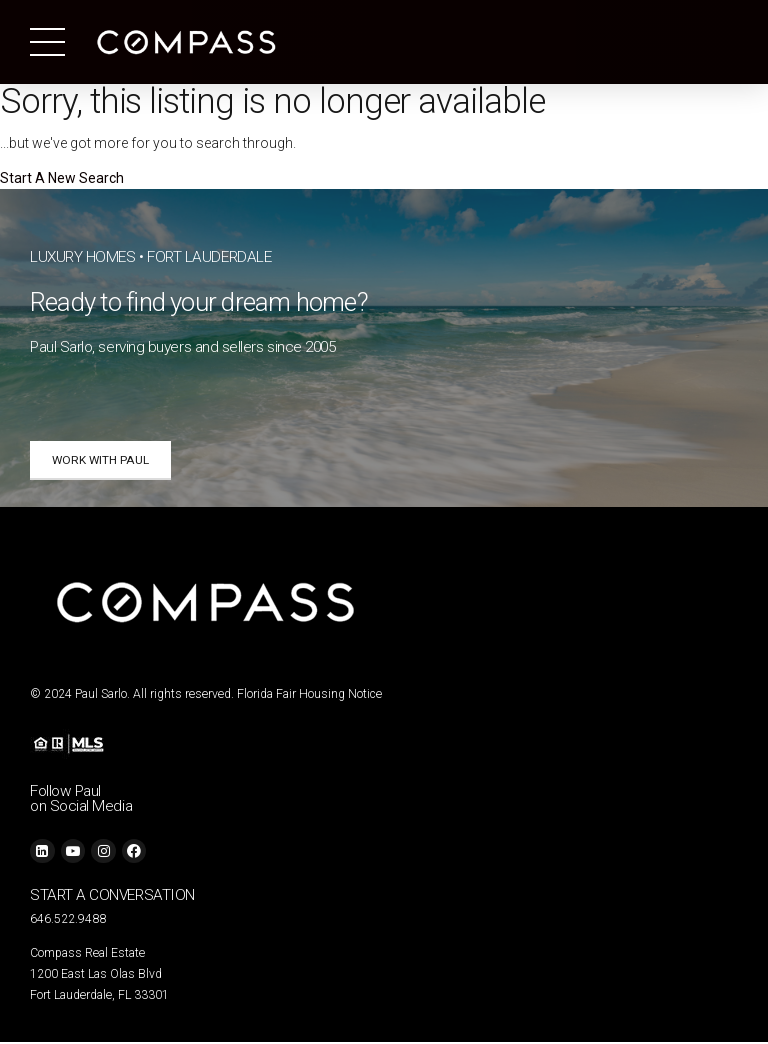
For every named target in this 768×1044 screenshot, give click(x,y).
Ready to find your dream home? (199, 302)
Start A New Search (62, 178)
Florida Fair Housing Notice (309, 696)
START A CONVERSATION (112, 897)
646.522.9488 (68, 921)
